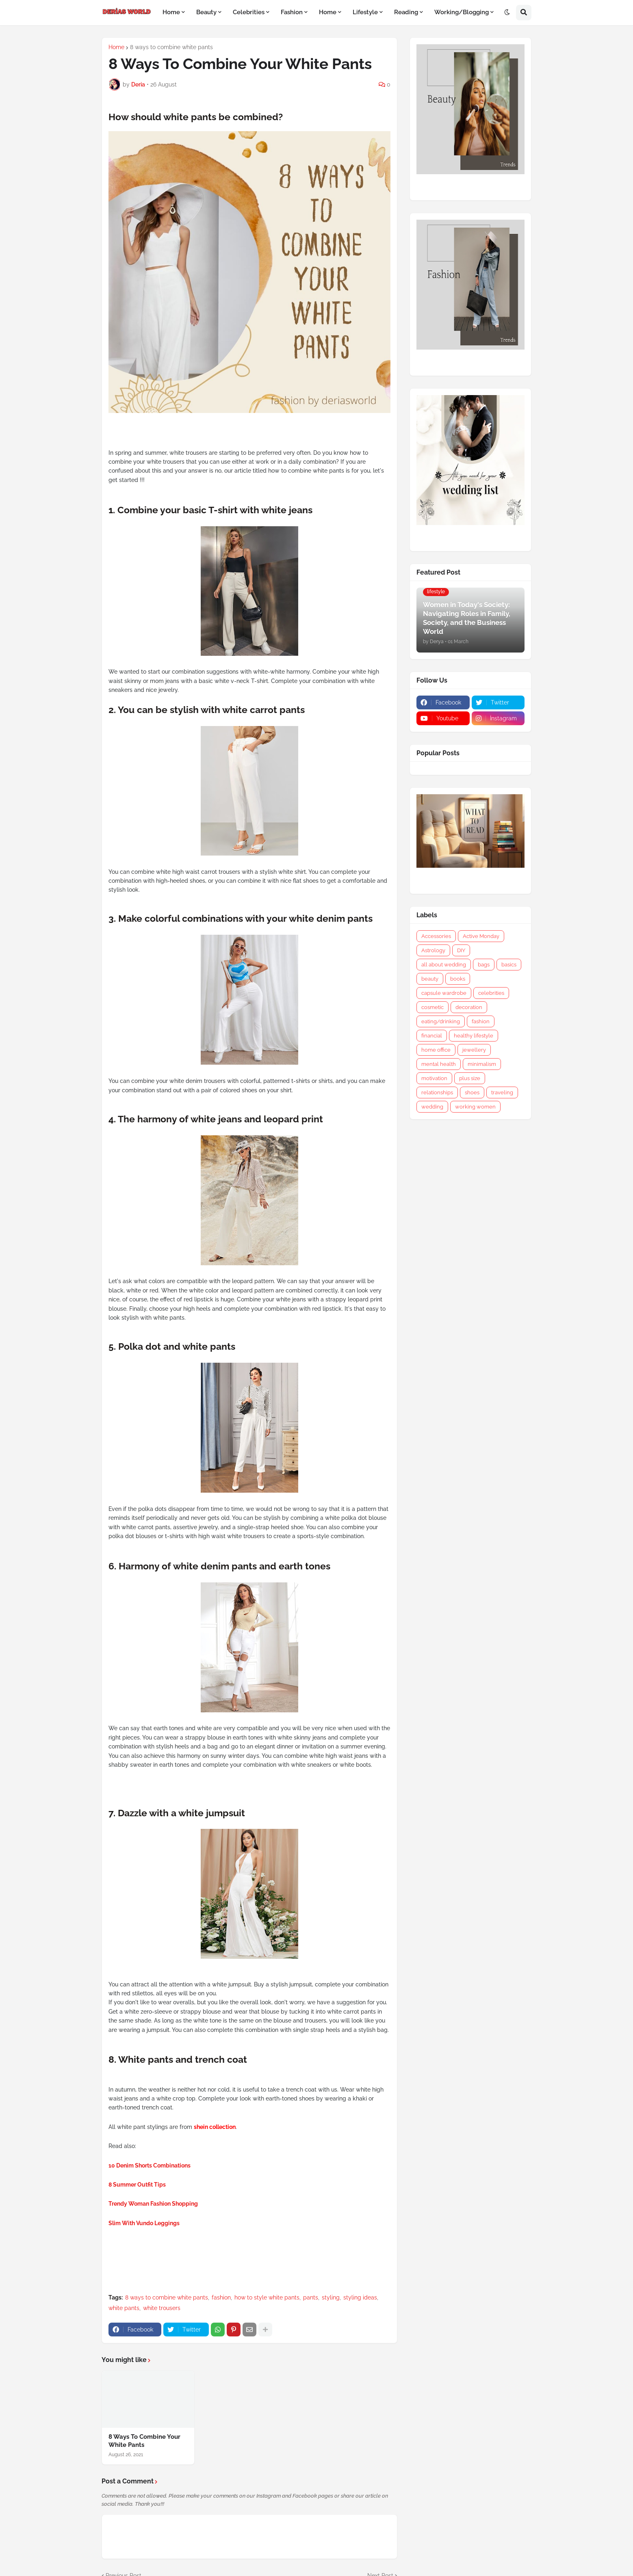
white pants (123, 2308)
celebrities (491, 993)
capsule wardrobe (443, 993)
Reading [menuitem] (406, 12)
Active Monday (481, 936)
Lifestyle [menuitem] (365, 12)
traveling (502, 1092)
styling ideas (360, 2297)
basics (508, 965)
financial (431, 1036)
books (457, 979)
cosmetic (432, 1007)
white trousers (161, 2308)
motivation (434, 1078)
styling (331, 2297)
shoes (472, 1092)
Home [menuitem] (171, 12)
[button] (507, 12)
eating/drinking (440, 1021)
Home (116, 47)
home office (436, 1050)
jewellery (474, 1050)
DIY (461, 950)
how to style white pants (266, 2297)
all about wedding (443, 965)
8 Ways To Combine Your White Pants (144, 2440)
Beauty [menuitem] (206, 12)
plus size (469, 1078)
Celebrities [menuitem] (248, 12)
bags (484, 965)
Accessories (436, 936)
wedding (432, 1107)
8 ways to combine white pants (171, 47)
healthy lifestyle (473, 1036)
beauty (429, 979)
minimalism (482, 1064)
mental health (438, 1064)
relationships (437, 1092)
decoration (468, 1007)
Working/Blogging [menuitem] (461, 12)
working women (475, 1107)
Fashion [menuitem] (292, 12)
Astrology (433, 950)
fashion (221, 2297)
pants (310, 2297)
